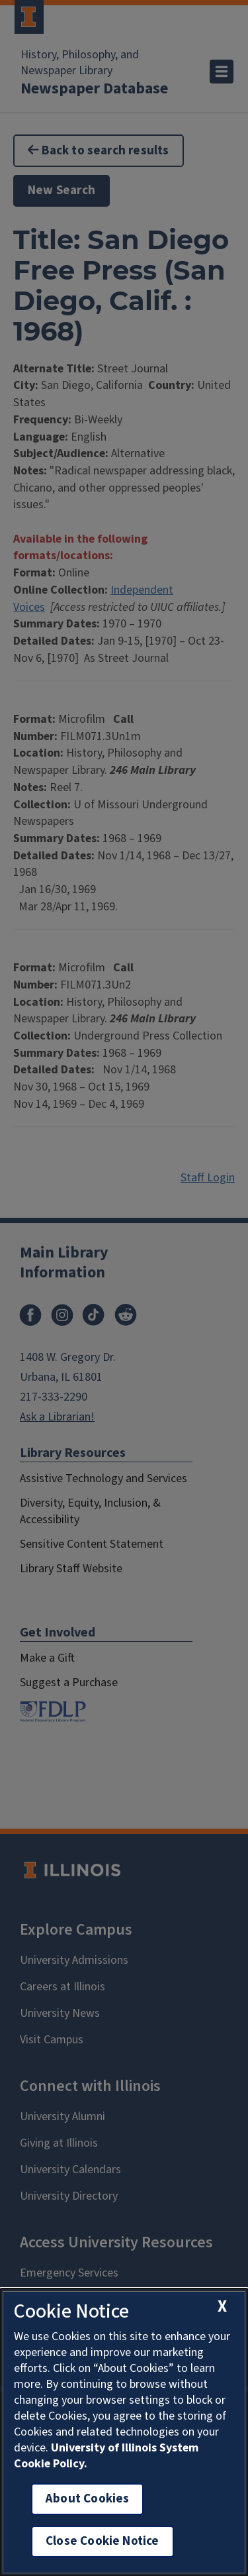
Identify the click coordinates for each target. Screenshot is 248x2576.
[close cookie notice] (222, 2307)
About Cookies (87, 2499)
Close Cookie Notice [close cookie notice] (102, 2541)
